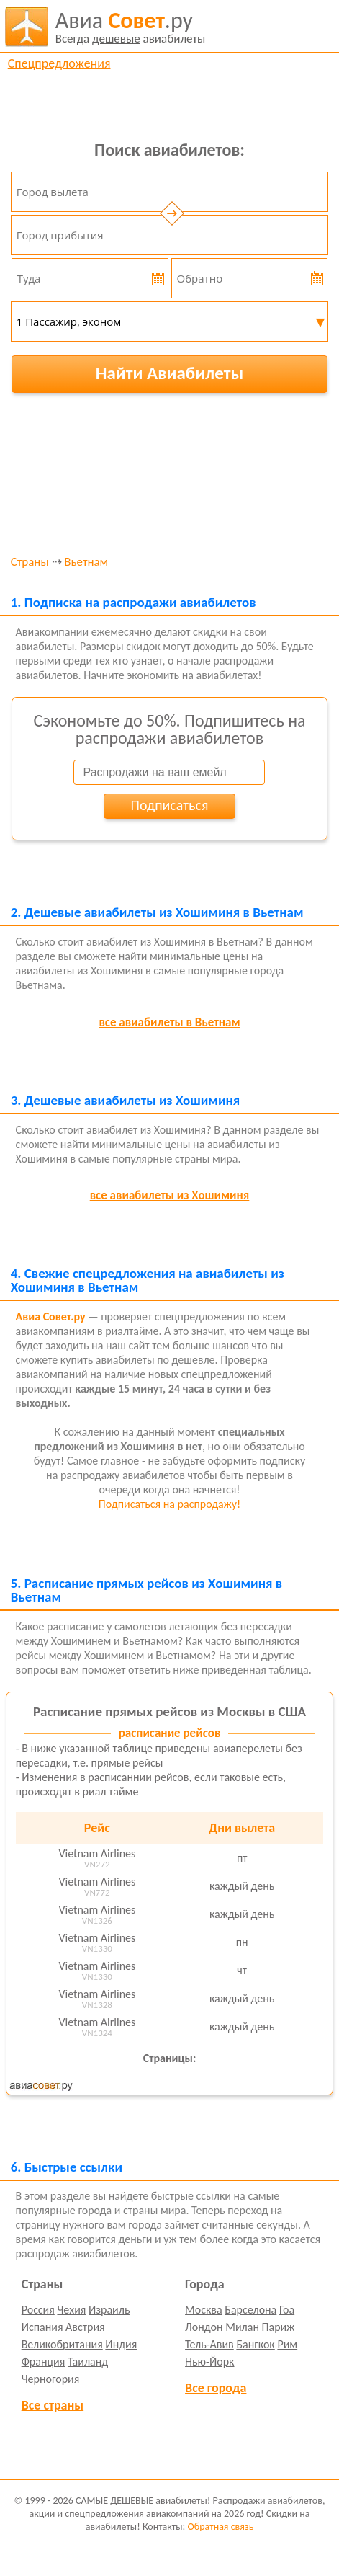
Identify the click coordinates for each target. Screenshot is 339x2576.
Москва (203, 2310)
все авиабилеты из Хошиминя (170, 1195)
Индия (121, 2344)
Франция (43, 2361)
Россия (38, 2310)
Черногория (51, 2379)
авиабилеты (130, 26)
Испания (42, 2327)
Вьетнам (86, 562)
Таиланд (88, 2361)
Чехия (71, 2310)
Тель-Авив (209, 2344)
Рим (287, 2344)
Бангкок (255, 2344)
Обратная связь (220, 2527)
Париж (278, 2327)
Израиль (109, 2310)
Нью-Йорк (209, 2361)
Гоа (286, 2310)
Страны (30, 562)
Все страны (52, 2405)
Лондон (204, 2327)
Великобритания (62, 2344)
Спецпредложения (59, 63)
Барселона (250, 2310)
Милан (242, 2327)
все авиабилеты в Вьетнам (169, 1022)
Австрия (85, 2327)
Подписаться (170, 805)
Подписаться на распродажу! (169, 1504)
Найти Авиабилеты (170, 373)
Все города (215, 2388)
